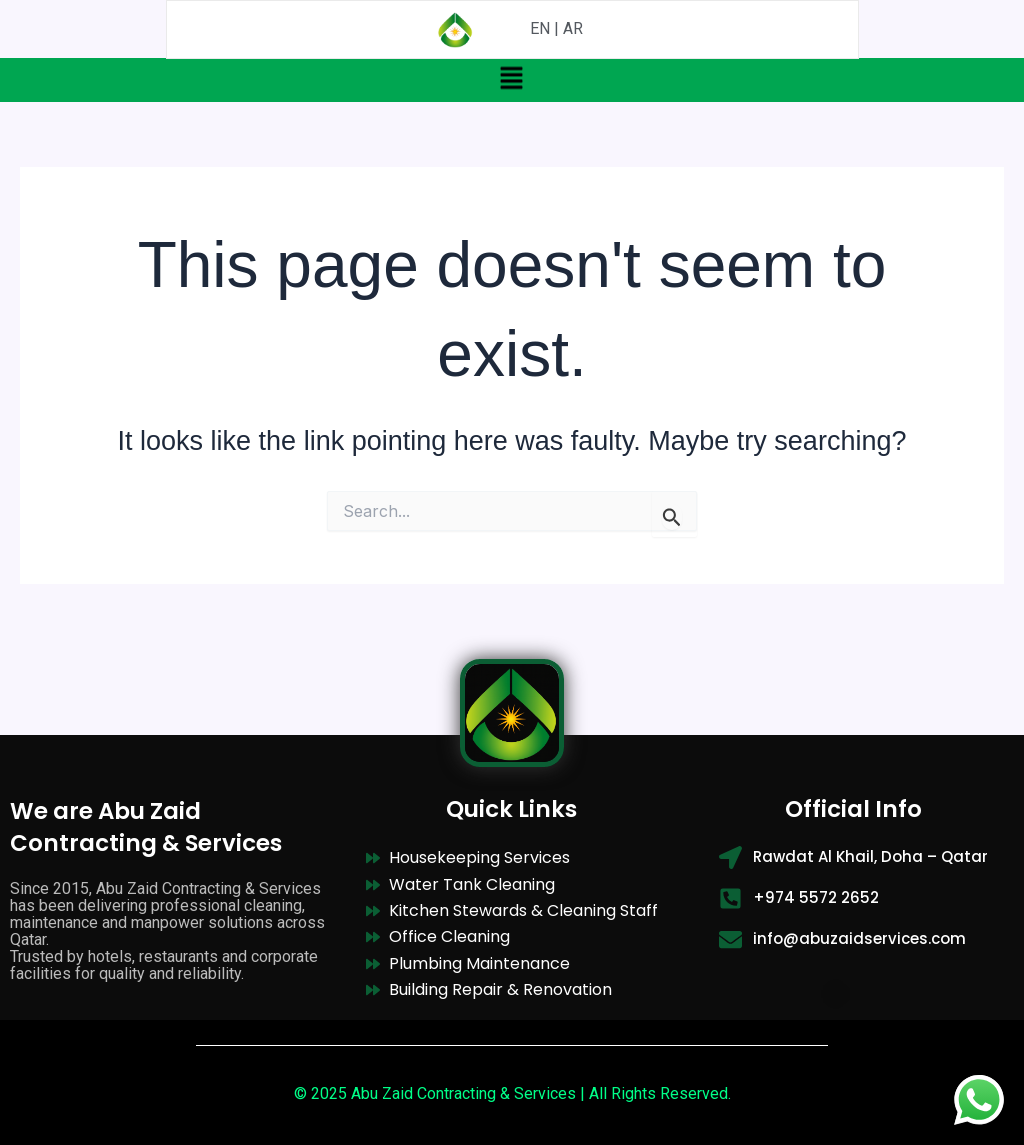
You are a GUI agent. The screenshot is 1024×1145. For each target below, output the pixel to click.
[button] (512, 77)
